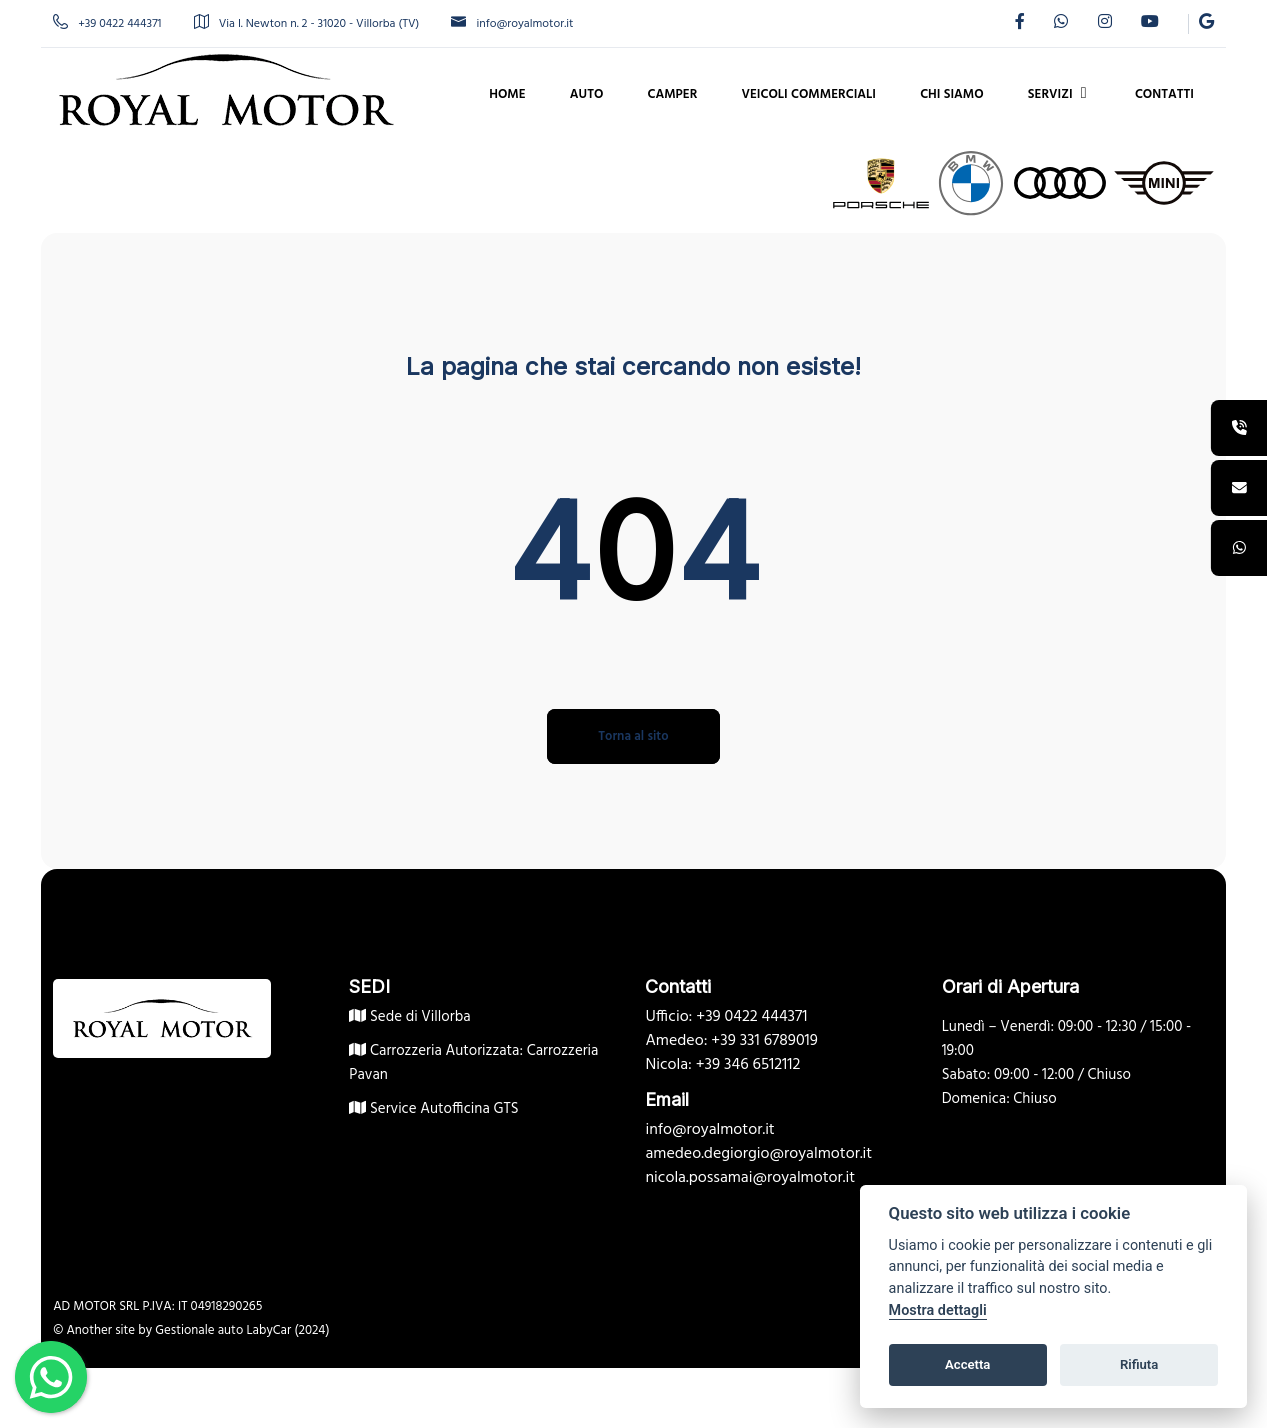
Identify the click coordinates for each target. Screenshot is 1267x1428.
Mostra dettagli (938, 1310)
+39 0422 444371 (126, 24)
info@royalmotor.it (531, 24)
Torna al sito (633, 736)
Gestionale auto (218, 1330)
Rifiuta (1139, 1364)
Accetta (967, 1364)
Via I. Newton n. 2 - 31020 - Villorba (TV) (325, 24)
